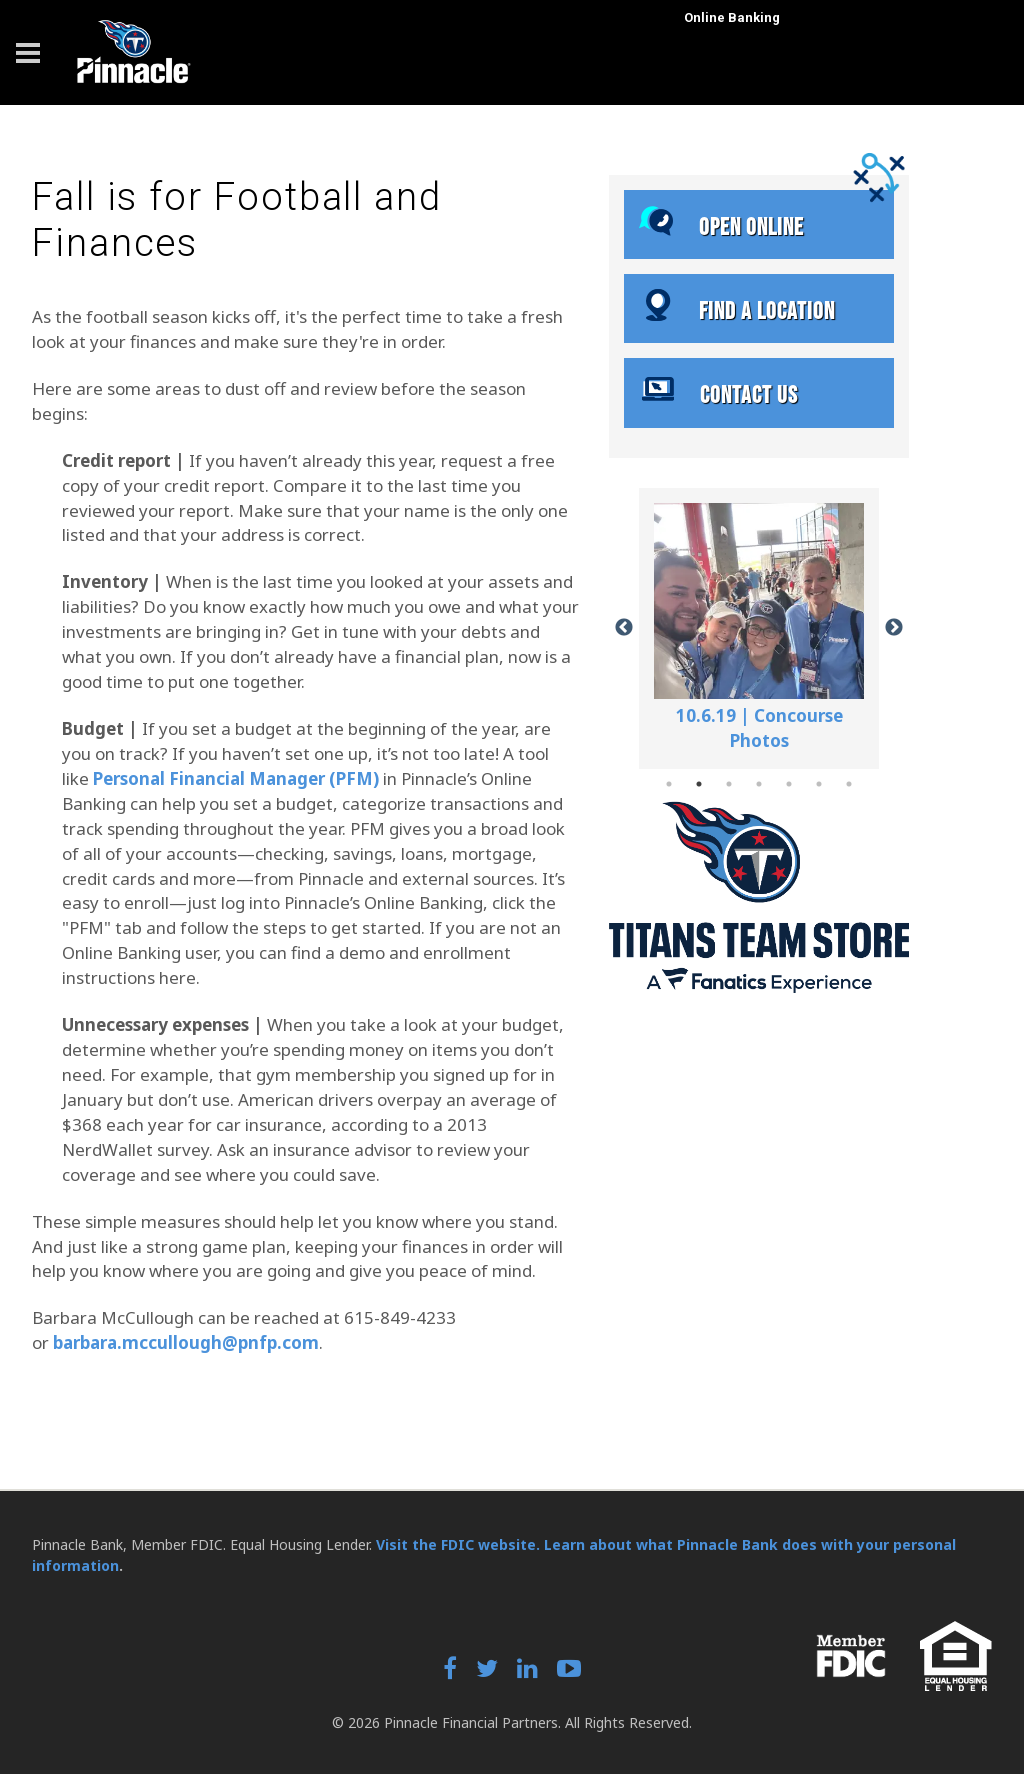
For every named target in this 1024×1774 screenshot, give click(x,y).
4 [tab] (759, 784)
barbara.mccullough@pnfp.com (186, 1342)
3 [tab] (729, 784)
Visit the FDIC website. (458, 1544)
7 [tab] (849, 784)
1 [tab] (669, 784)
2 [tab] (699, 784)
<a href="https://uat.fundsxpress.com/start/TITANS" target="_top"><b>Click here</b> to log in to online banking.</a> (854, 96)
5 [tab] (789, 784)
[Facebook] (450, 1670)
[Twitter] (487, 1670)
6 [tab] (819, 784)
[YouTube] (569, 1670)
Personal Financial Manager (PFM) (236, 778)
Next (894, 628)
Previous (624, 628)
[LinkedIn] (527, 1670)
